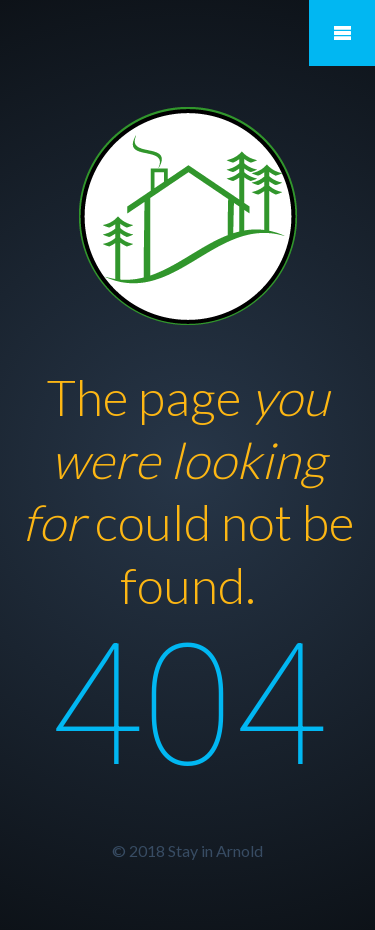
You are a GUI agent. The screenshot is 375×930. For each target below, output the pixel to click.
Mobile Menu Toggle (342, 33)
